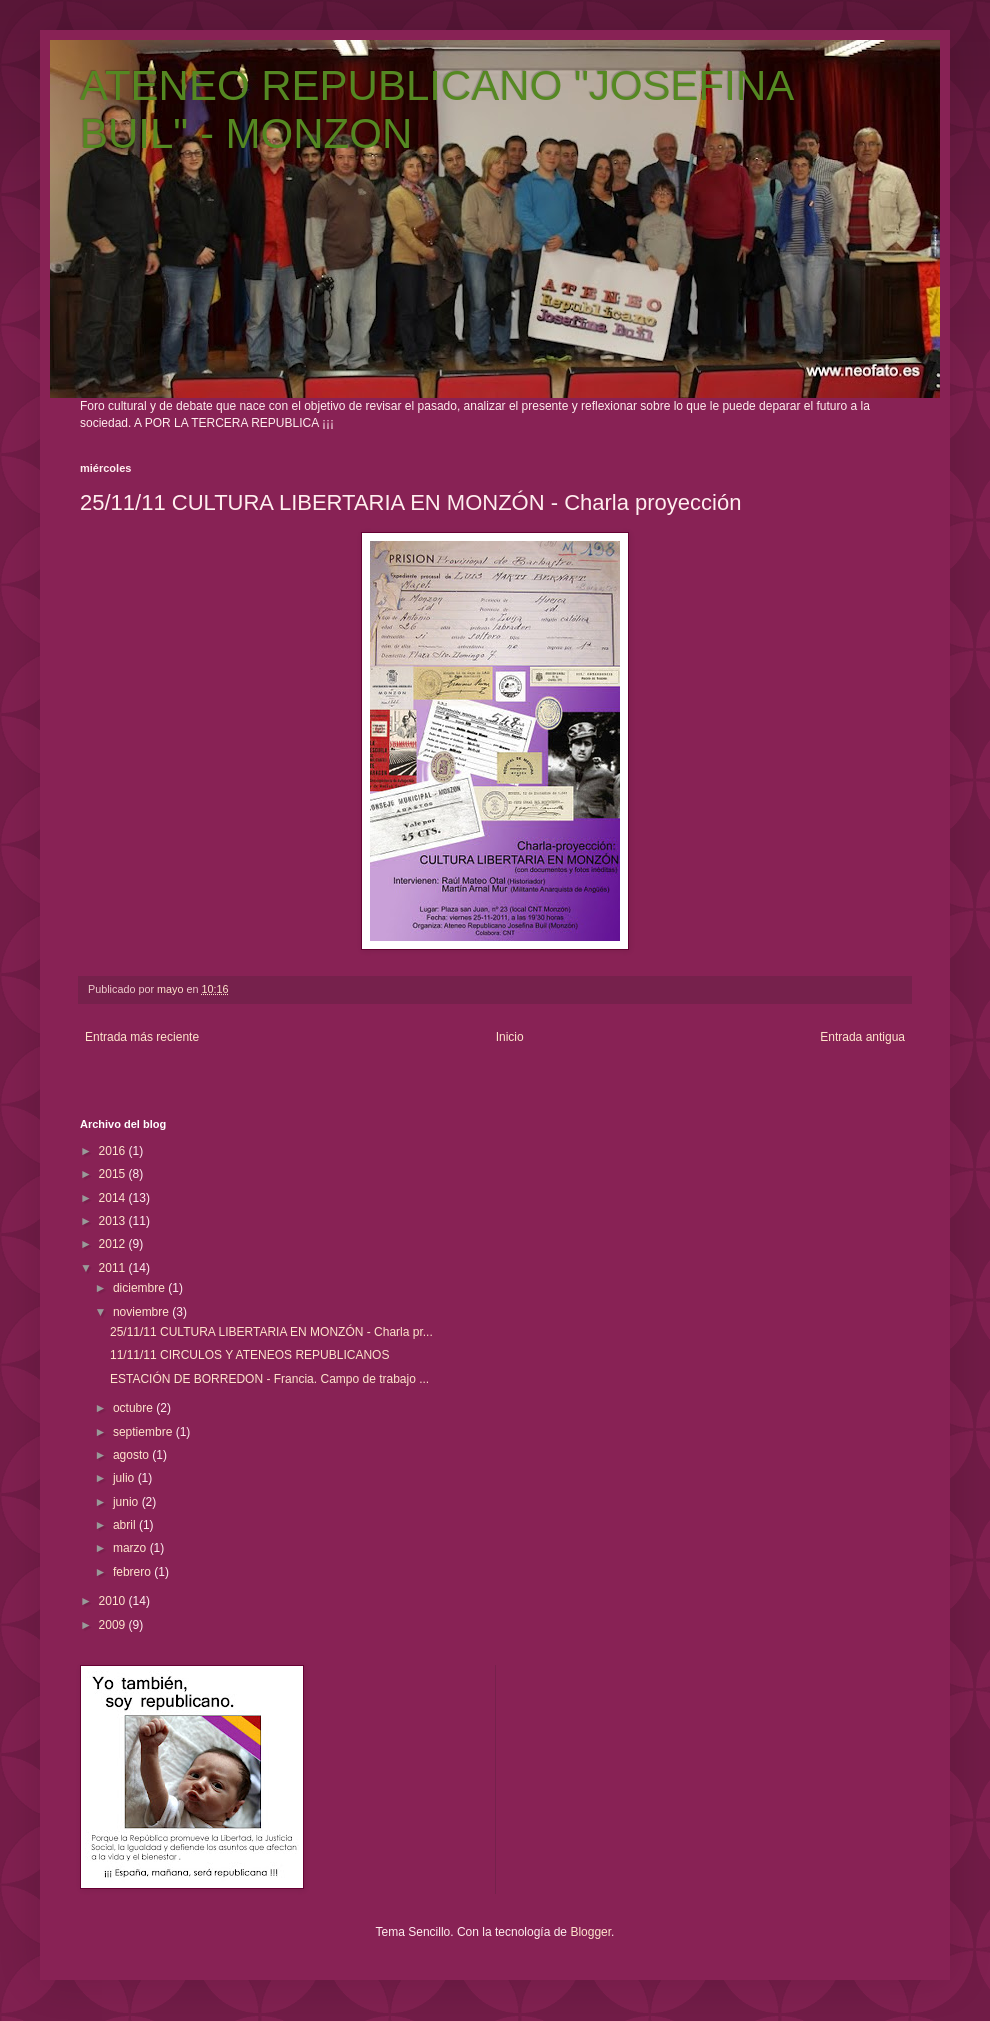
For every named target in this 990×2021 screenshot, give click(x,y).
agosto (132, 1455)
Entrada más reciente (142, 1037)
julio (125, 1478)
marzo (131, 1548)
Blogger (590, 1932)
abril (126, 1525)
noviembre (142, 1312)
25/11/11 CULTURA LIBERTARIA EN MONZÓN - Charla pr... (271, 1332)
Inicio (510, 1037)
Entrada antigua (862, 1037)
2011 (114, 1268)
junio (127, 1502)
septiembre (144, 1432)
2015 (114, 1174)
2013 (114, 1221)
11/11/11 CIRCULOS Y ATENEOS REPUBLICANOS (249, 1355)
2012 (114, 1244)
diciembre (140, 1288)
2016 (114, 1151)
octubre (134, 1408)
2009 (114, 1625)
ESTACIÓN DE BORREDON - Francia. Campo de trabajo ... (269, 1379)
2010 (114, 1601)
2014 (114, 1198)
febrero (133, 1572)
